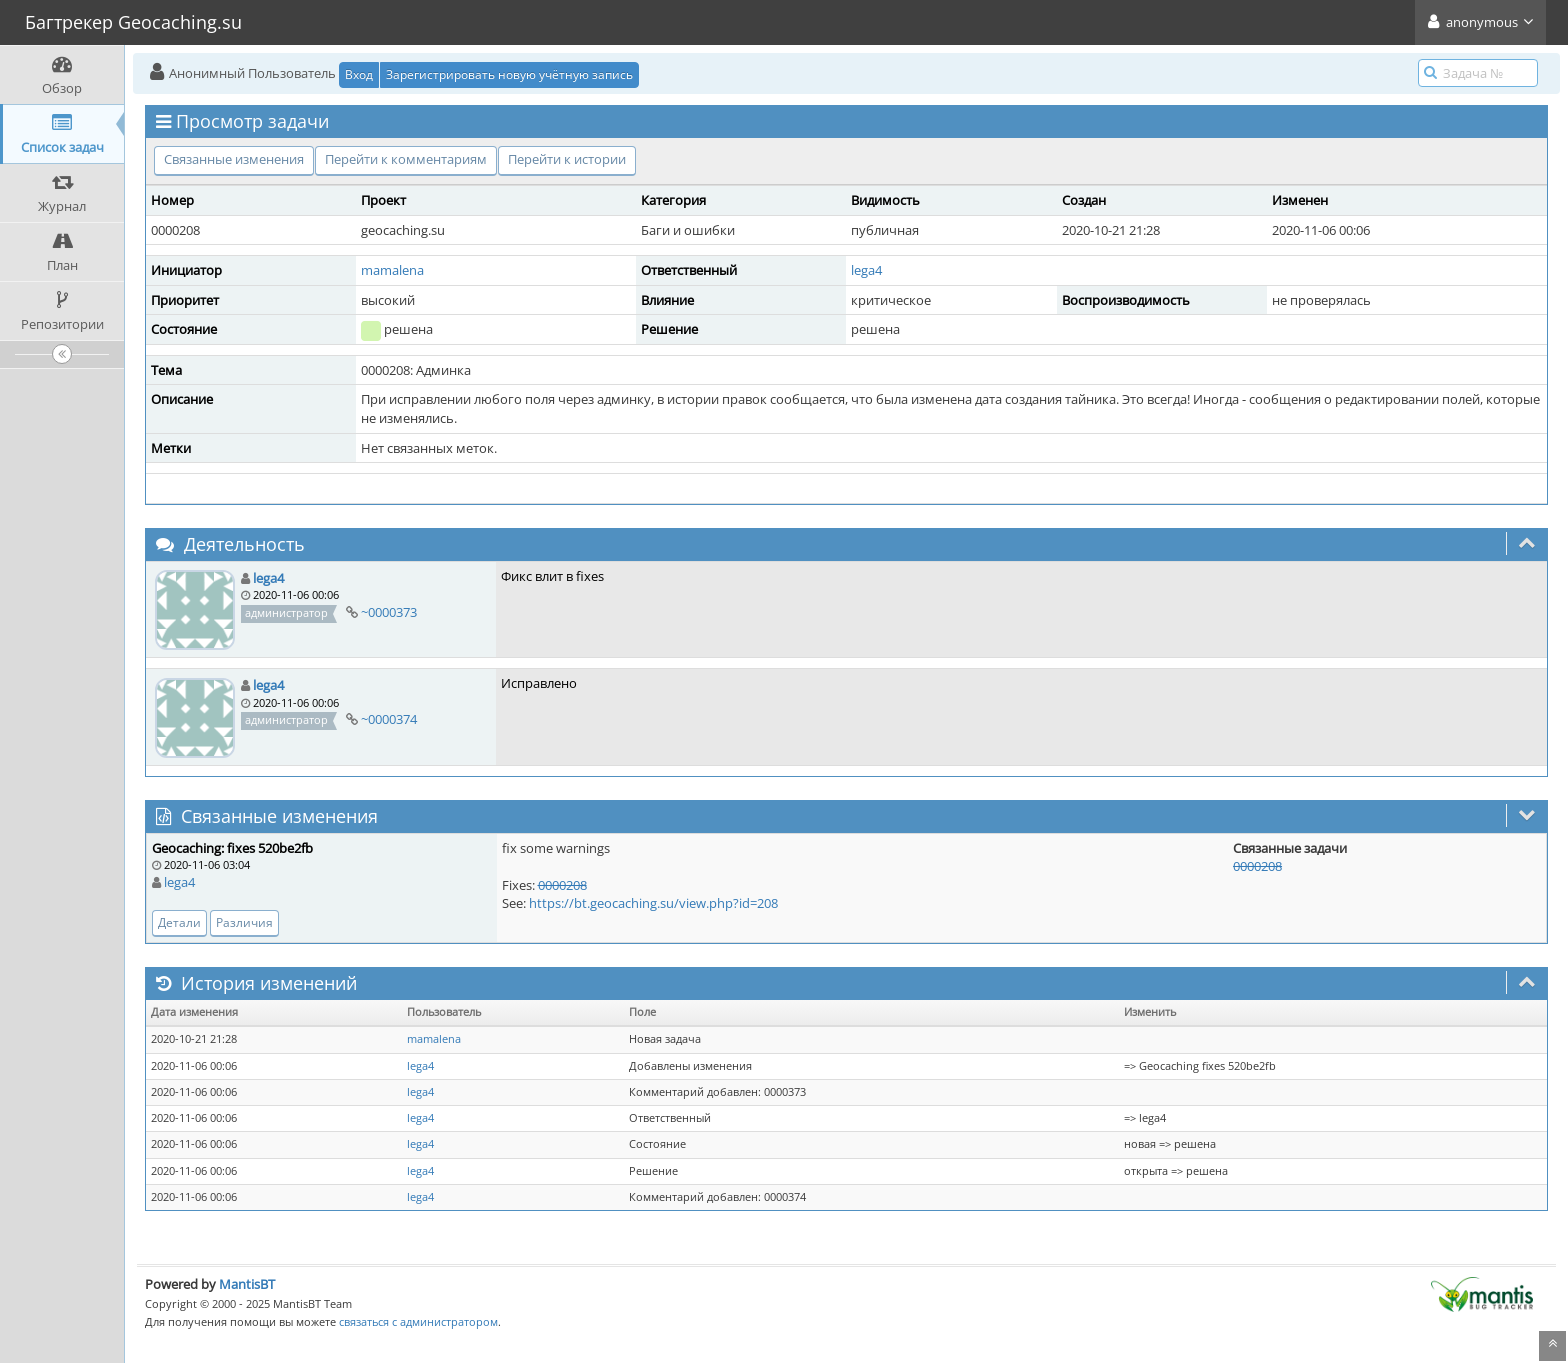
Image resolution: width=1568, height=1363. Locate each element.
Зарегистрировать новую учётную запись (509, 74)
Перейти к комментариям (406, 159)
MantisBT (247, 1284)
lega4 (866, 270)
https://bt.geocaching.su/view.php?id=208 (653, 903)
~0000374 (389, 719)
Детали (179, 922)
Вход (359, 74)
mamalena (392, 270)
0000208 (562, 885)
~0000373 (389, 612)
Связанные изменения (234, 159)
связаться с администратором (418, 1321)
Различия (244, 922)
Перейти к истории (567, 159)
